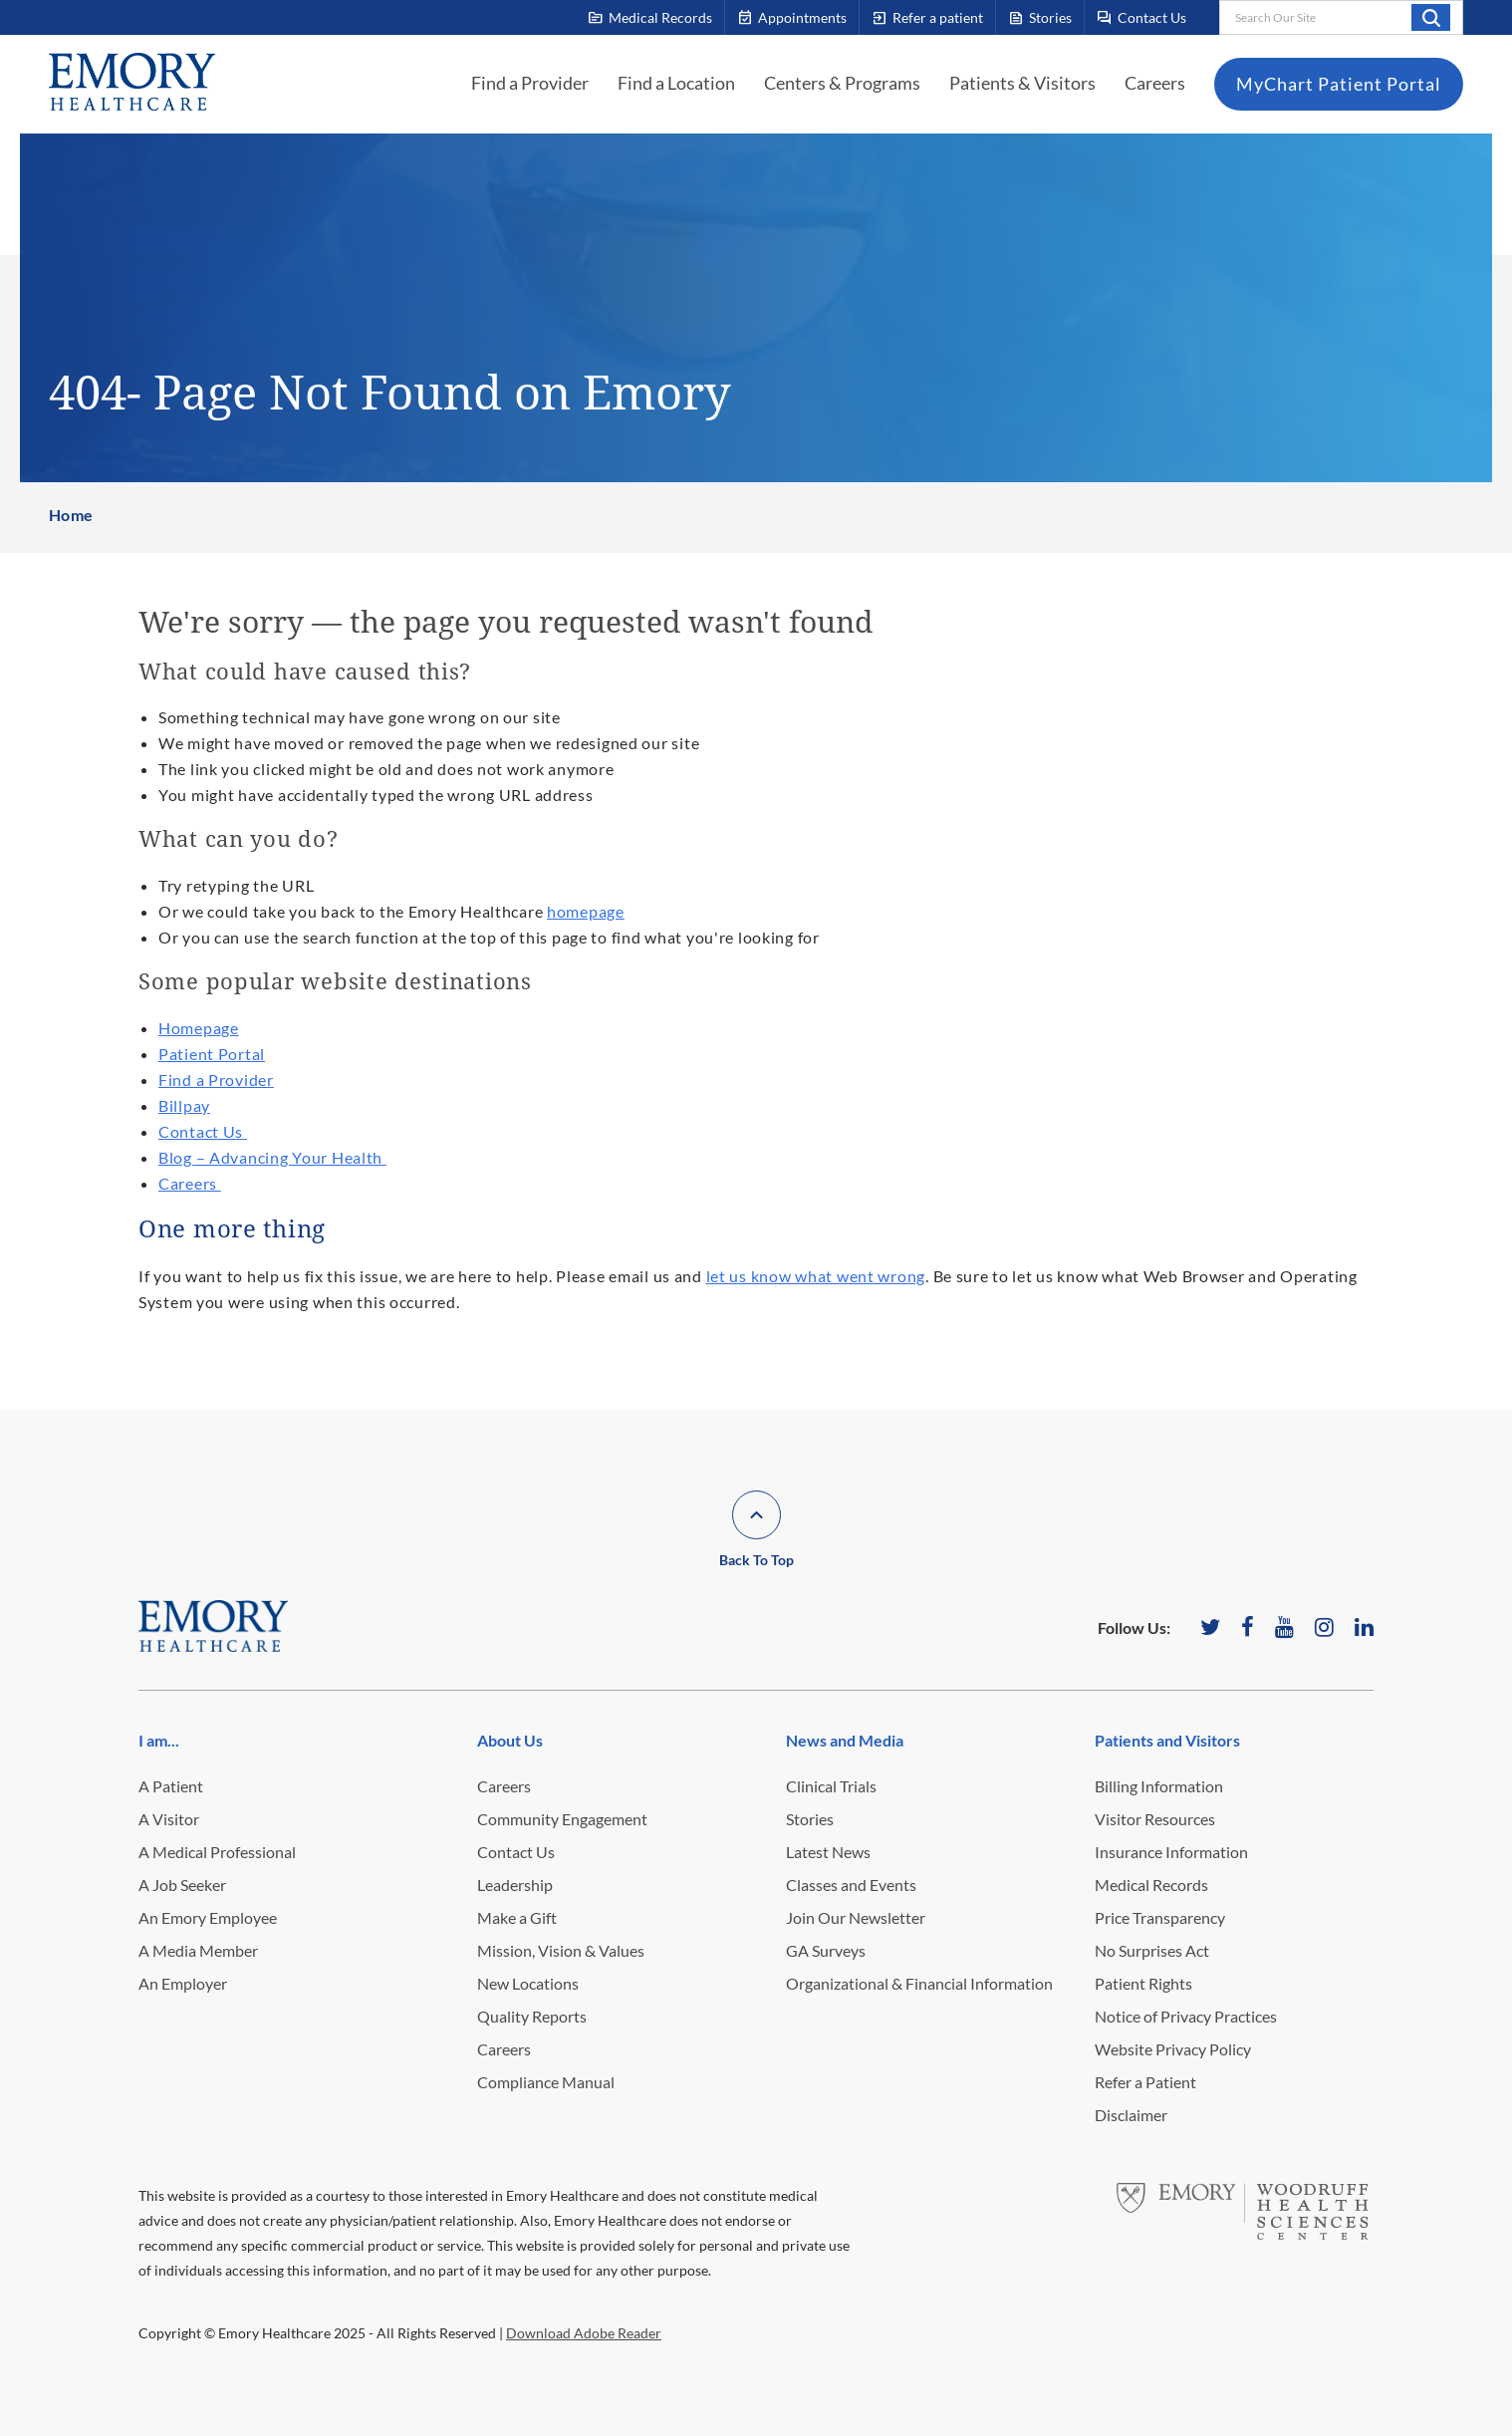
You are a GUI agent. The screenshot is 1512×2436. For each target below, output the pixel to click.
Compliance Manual (546, 2081)
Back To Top (756, 1559)
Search (1430, 17)
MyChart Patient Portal (1338, 84)
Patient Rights (1143, 1983)
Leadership (515, 1884)
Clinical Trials (831, 1785)
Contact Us (202, 1131)
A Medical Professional (217, 1851)
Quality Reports (532, 2016)
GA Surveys (826, 1950)
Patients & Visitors (1022, 83)
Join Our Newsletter (855, 1917)
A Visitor (168, 1818)
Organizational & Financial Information (919, 1983)
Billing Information (1159, 1785)
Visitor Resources (1155, 1818)
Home (71, 514)
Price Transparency (1160, 1917)
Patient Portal (211, 1053)
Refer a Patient (1145, 2081)
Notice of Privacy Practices (1186, 2016)
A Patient (170, 1785)
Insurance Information (1171, 1851)
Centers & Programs (842, 83)
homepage (586, 911)
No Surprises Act (1152, 1950)
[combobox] (1341, 17)
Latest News (828, 1851)
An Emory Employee (207, 1917)
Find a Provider (530, 83)
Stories (810, 1818)
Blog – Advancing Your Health (272, 1157)
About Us (510, 1740)
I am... (158, 1740)
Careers (1155, 83)
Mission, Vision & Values (560, 1950)
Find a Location (676, 83)
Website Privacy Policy (1173, 2048)
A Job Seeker (182, 1884)
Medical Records (1151, 1884)
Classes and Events (851, 1884)
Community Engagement (562, 1818)
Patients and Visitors (1167, 1740)
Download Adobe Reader (583, 2332)
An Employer (182, 1983)
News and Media (844, 1740)
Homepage (198, 1027)
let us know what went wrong (815, 1275)
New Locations (528, 1983)
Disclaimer (1131, 2114)
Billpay (184, 1105)
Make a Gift (517, 1917)
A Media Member (198, 1950)
